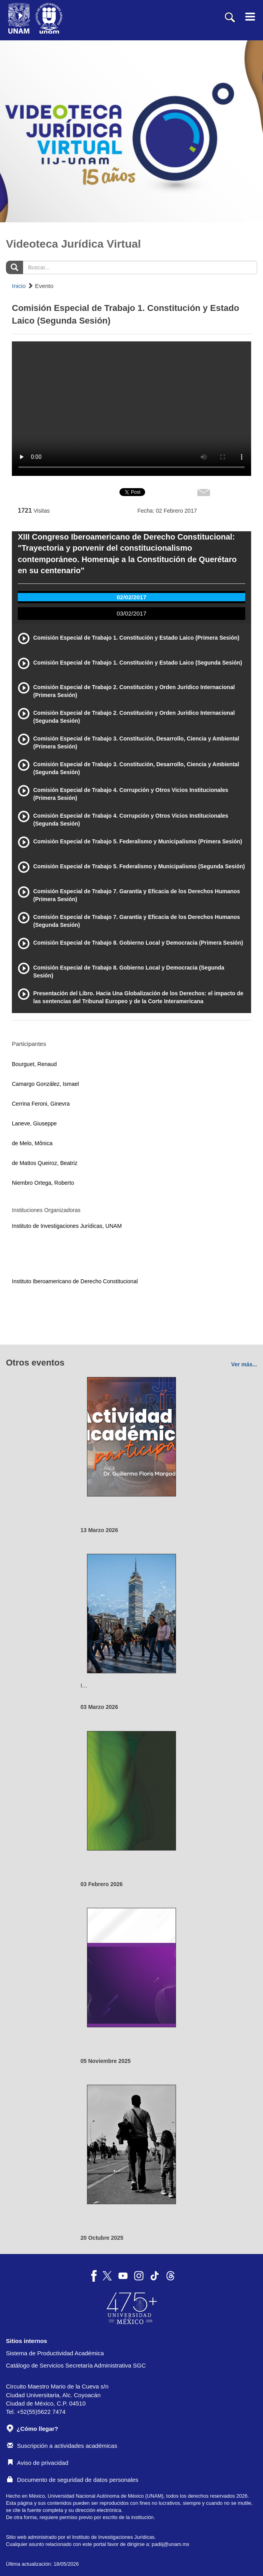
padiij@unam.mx (170, 2544)
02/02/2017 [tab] (131, 597)
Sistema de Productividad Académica (55, 2353)
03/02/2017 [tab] (131, 613)
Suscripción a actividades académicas (62, 2445)
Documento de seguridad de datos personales (72, 2479)
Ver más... (244, 1364)
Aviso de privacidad (37, 2462)
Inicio (19, 285)
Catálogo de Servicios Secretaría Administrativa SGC (76, 2365)
